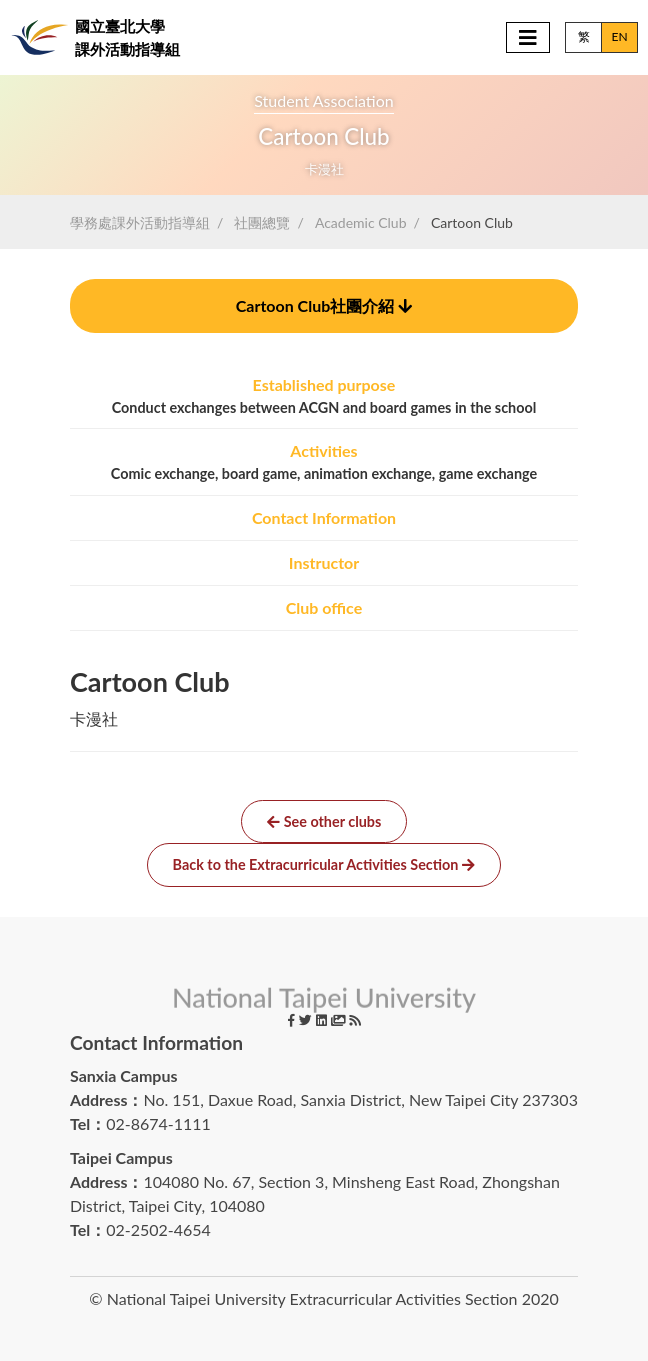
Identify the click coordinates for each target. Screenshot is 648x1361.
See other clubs (324, 821)
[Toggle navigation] (528, 37)
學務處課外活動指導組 (140, 222)
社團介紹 (324, 305)
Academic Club (361, 222)
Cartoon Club (472, 222)
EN (619, 36)
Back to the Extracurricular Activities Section (324, 864)
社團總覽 (262, 222)
